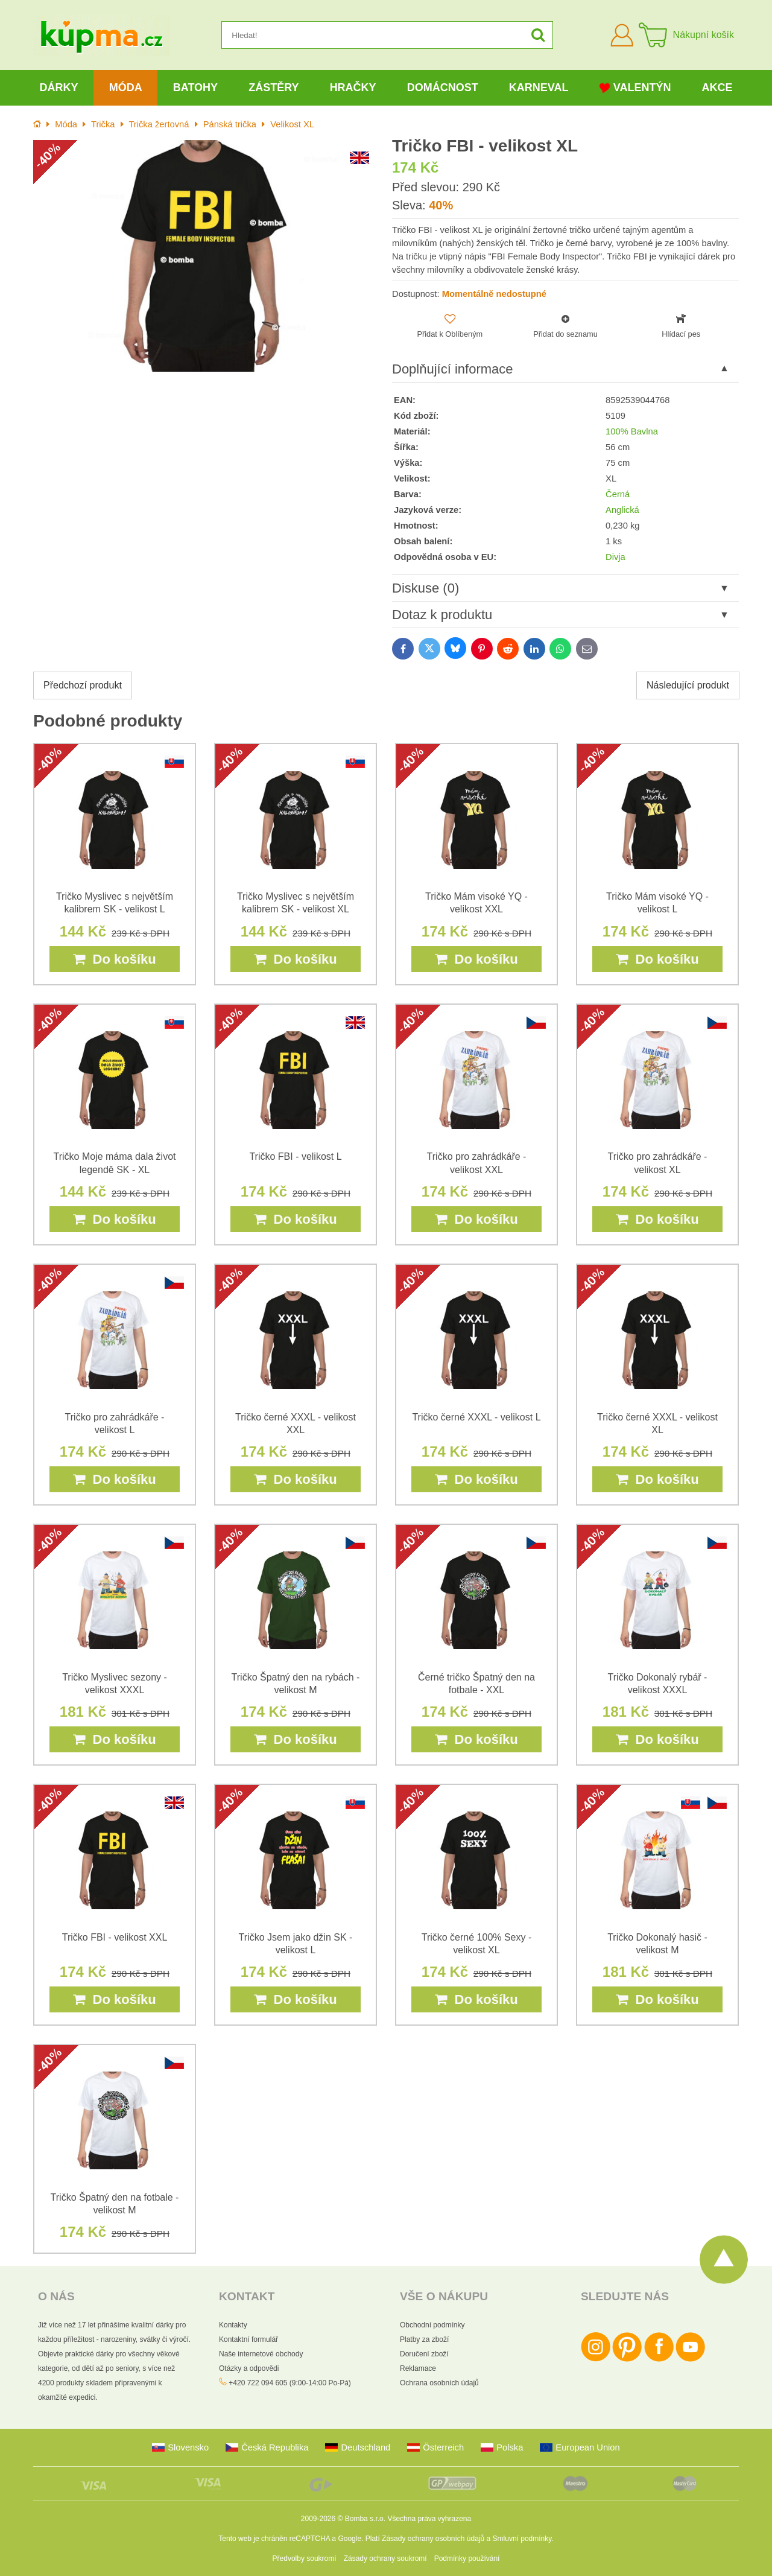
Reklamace (418, 2368)
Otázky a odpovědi (249, 2368)
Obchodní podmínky (432, 2325)
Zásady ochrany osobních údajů (433, 2538)
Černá (618, 494)
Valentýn (635, 88)
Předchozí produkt (82, 685)
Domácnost (442, 87)
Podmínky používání (467, 2558)
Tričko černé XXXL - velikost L (476, 1417)
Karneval (539, 87)
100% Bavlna (632, 431)
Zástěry (273, 87)
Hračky (353, 87)
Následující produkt (688, 685)
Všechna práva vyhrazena (429, 2518)
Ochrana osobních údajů (439, 2383)
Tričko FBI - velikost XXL (115, 1937)
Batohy (195, 87)
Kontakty (233, 2325)
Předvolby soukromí (305, 2558)
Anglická (622, 510)
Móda (125, 87)
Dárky (59, 87)
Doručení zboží (424, 2354)
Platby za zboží (424, 2339)
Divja (615, 557)
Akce (717, 87)
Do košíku (114, 959)
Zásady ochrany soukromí (385, 2558)
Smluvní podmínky (522, 2538)
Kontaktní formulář (248, 2339)
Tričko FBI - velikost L (295, 1156)
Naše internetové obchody (261, 2354)
